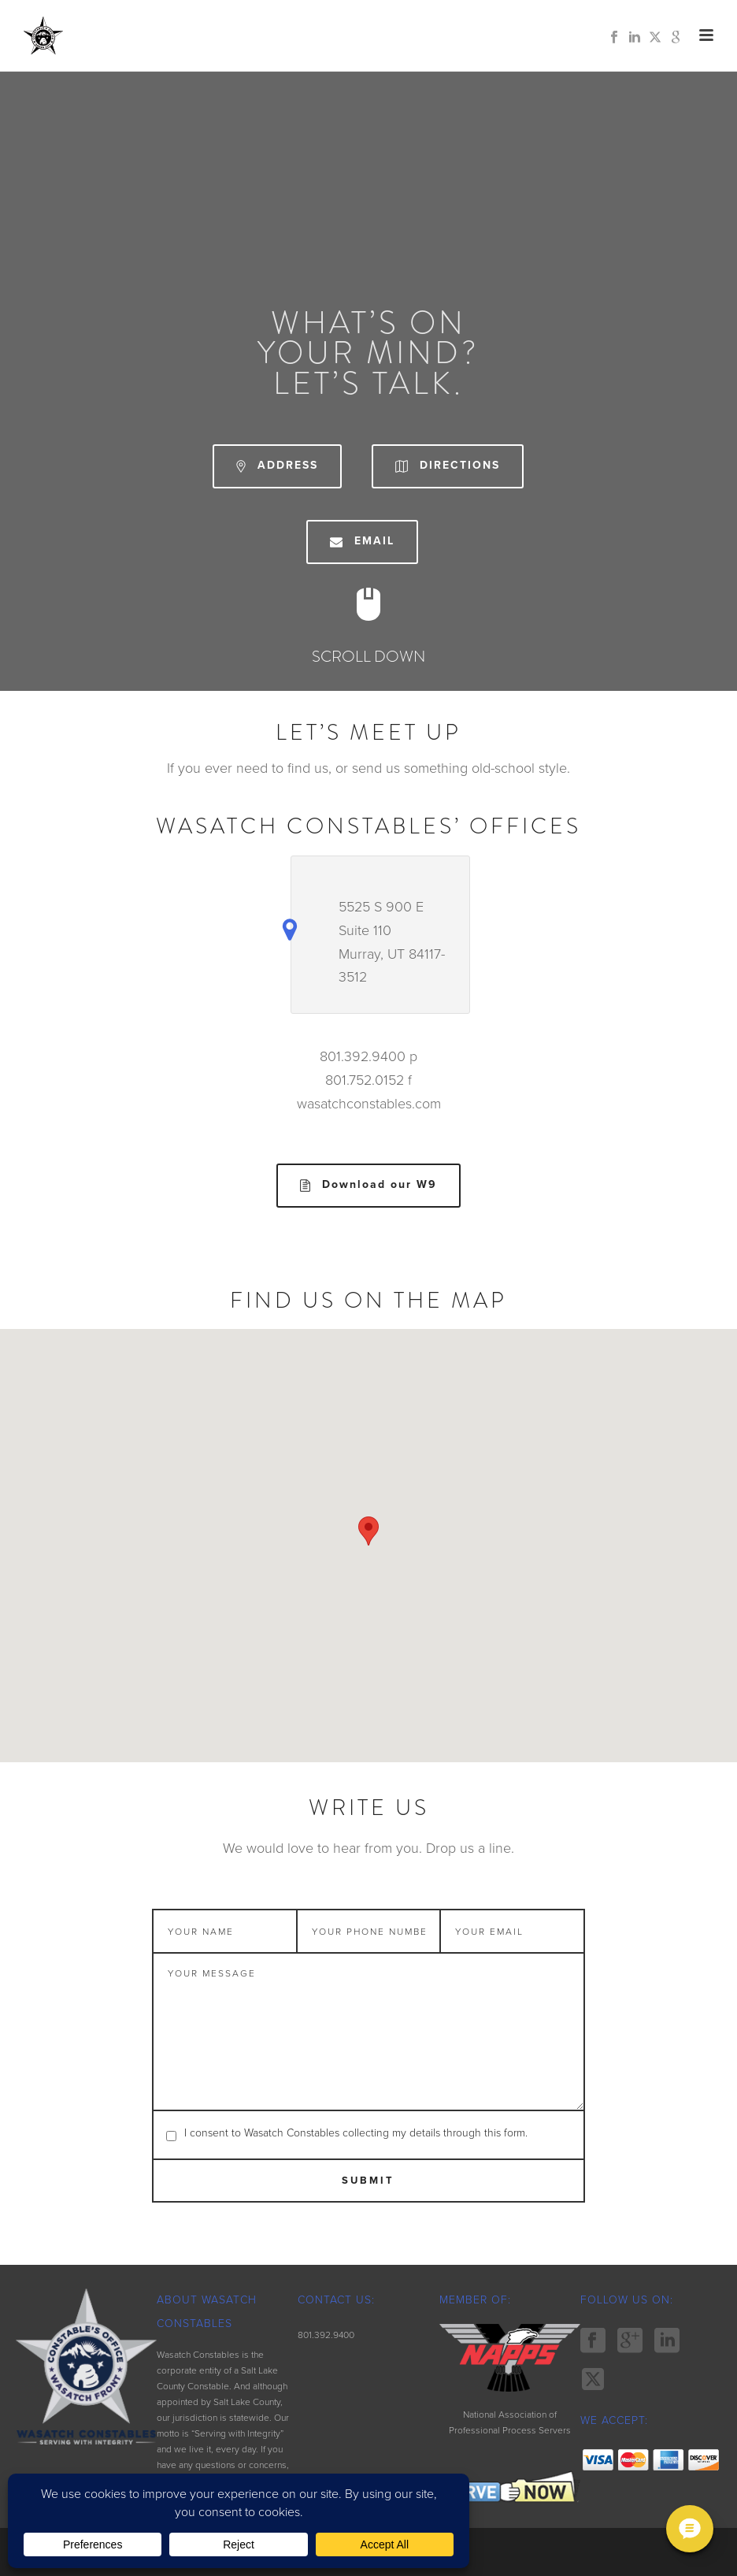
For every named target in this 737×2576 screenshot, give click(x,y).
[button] (368, 1531)
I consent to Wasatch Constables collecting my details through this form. (356, 2133)
